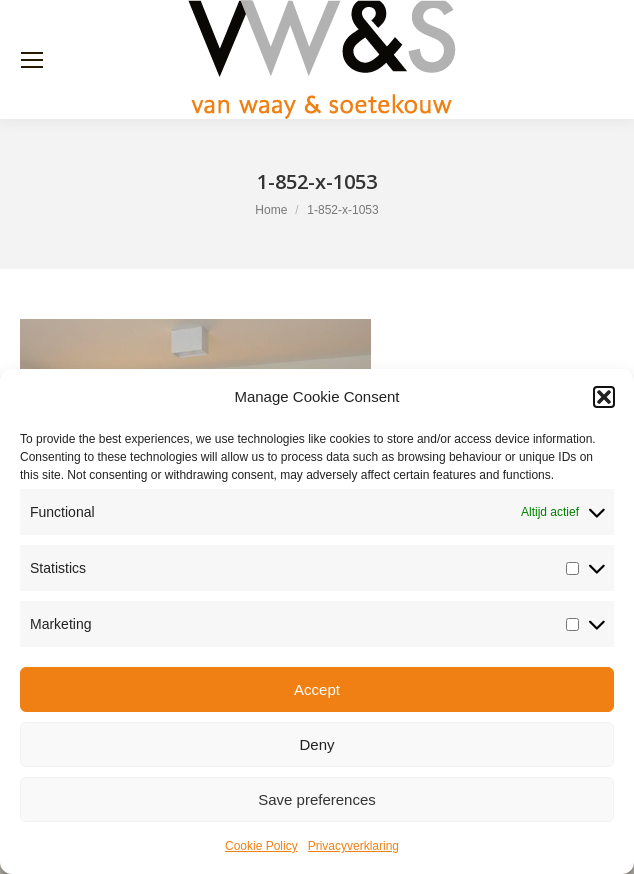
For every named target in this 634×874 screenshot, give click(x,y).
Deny (316, 744)
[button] (604, 397)
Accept (317, 689)
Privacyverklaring (353, 846)
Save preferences (317, 799)
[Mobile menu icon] (32, 60)
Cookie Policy (261, 846)
